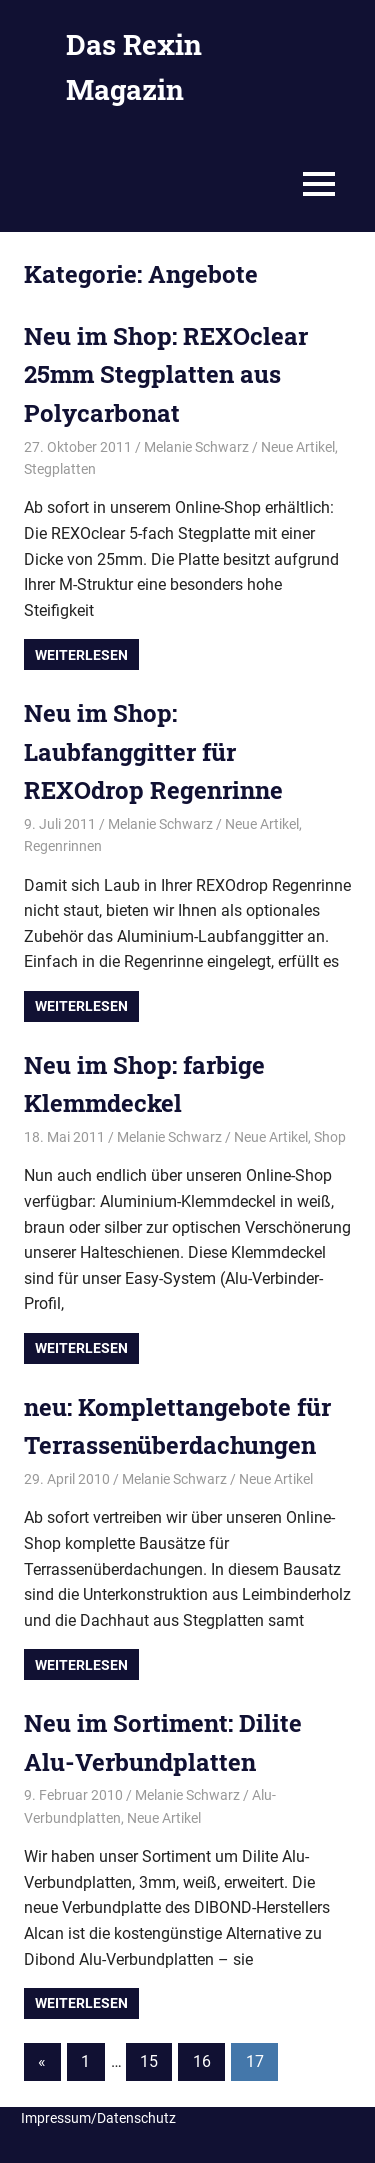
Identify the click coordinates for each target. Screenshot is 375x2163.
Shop (330, 1137)
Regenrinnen (63, 846)
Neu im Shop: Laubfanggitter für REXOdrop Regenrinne (153, 751)
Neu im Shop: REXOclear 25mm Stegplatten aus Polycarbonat (166, 374)
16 (202, 2061)
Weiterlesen (81, 655)
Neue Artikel (298, 447)
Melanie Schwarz (196, 447)
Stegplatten (60, 469)
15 (149, 2061)
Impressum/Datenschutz (98, 2118)
